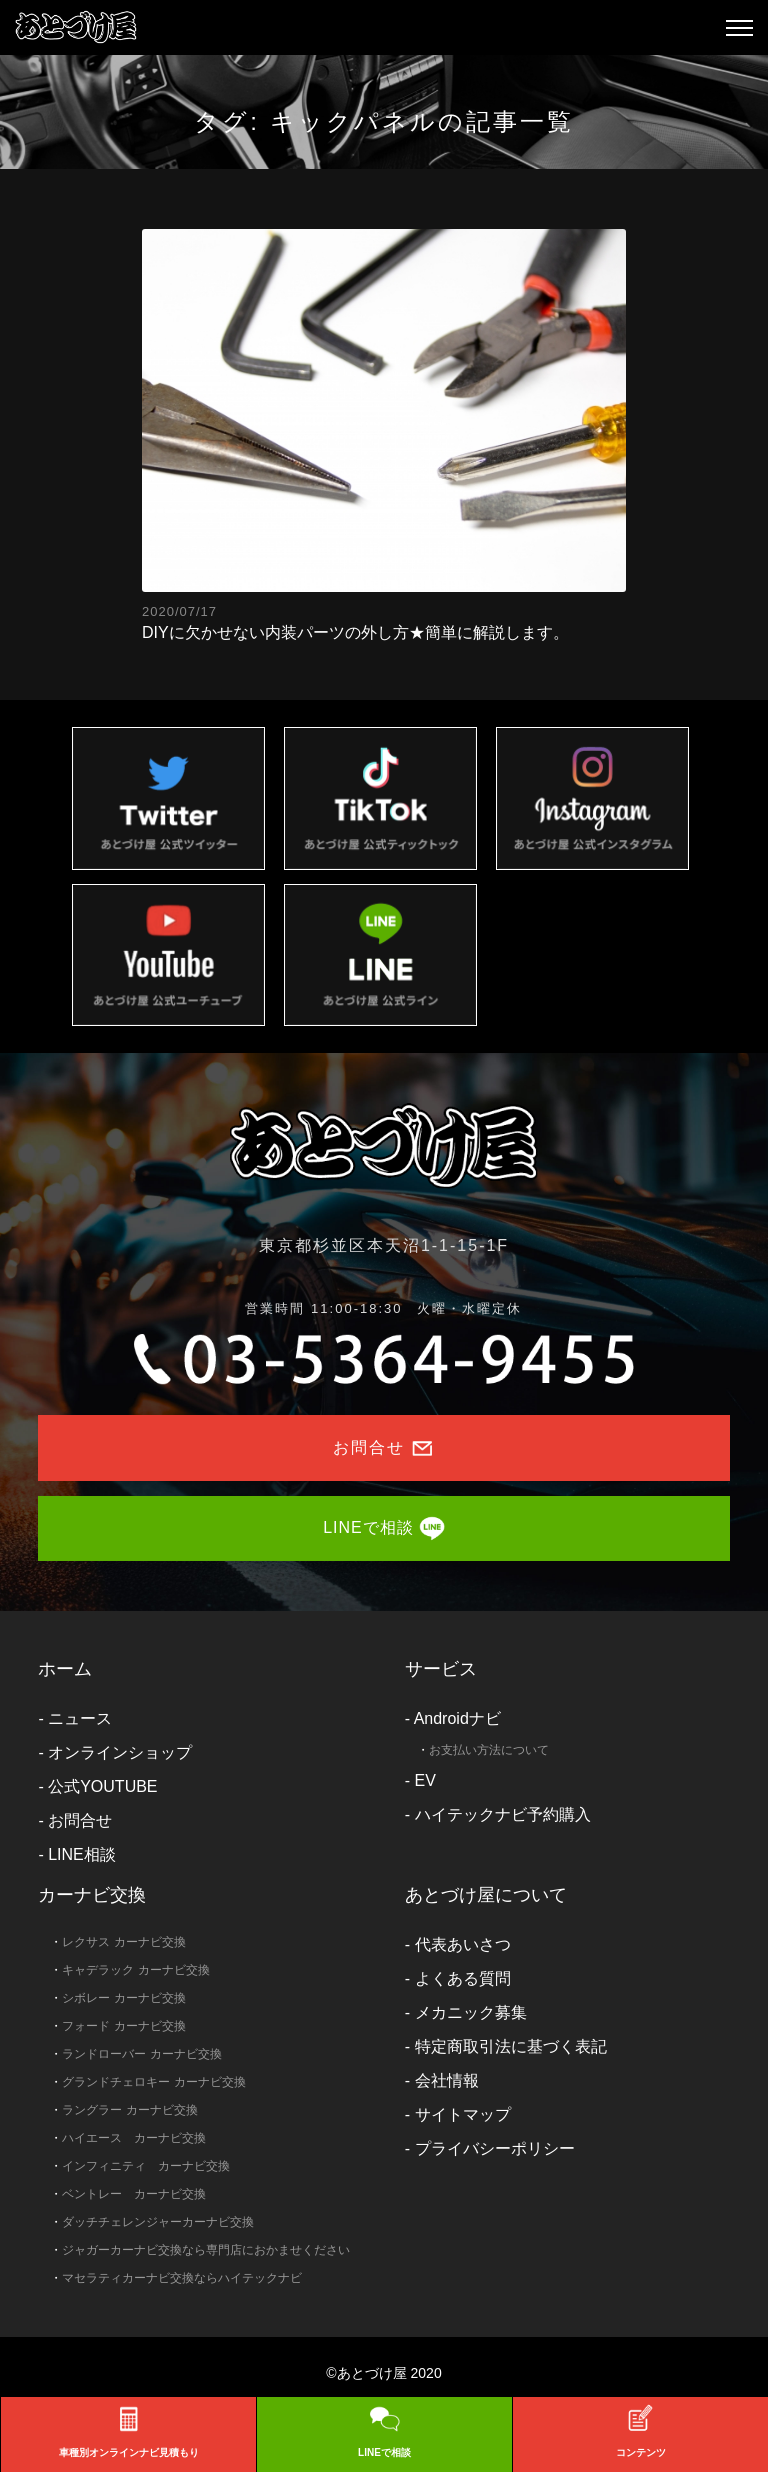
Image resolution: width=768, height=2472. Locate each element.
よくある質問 (463, 1978)
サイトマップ (463, 2114)
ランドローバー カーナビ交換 (141, 2054)
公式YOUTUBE (102, 1786)
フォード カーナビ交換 (123, 2026)
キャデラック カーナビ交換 (135, 1970)
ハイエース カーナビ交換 (134, 2138)
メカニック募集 (471, 2012)
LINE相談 (82, 1854)
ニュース (80, 1718)
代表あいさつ (463, 1944)
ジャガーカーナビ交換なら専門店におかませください (206, 2250)
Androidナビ (457, 1718)
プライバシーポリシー (495, 2148)
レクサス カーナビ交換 (123, 1942)
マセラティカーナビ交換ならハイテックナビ (182, 2278)
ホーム (65, 1669)
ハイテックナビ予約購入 (503, 1814)
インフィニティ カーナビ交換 (146, 2166)
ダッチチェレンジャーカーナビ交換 (158, 2222)
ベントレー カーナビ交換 (134, 2194)
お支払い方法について (489, 1750)
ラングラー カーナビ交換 (129, 2110)
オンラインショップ (120, 1752)
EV (425, 1780)
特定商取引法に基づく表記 (511, 2046)
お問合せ (80, 1820)
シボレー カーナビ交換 (123, 1998)
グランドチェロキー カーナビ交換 (153, 2082)
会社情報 (447, 2080)
